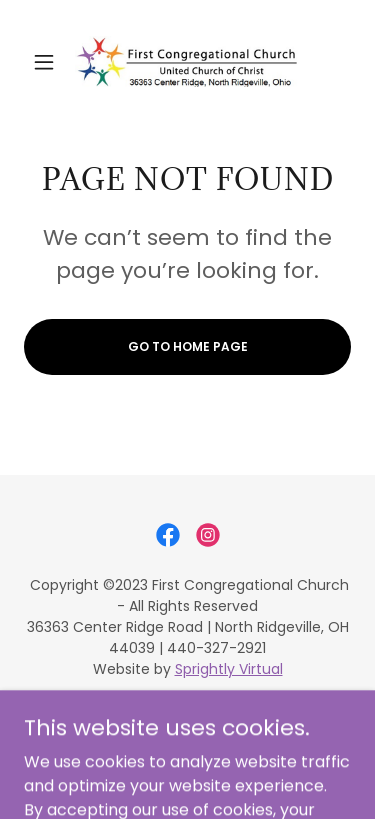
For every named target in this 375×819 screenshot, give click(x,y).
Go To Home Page (188, 346)
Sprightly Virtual (229, 669)
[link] (187, 61)
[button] (48, 62)
